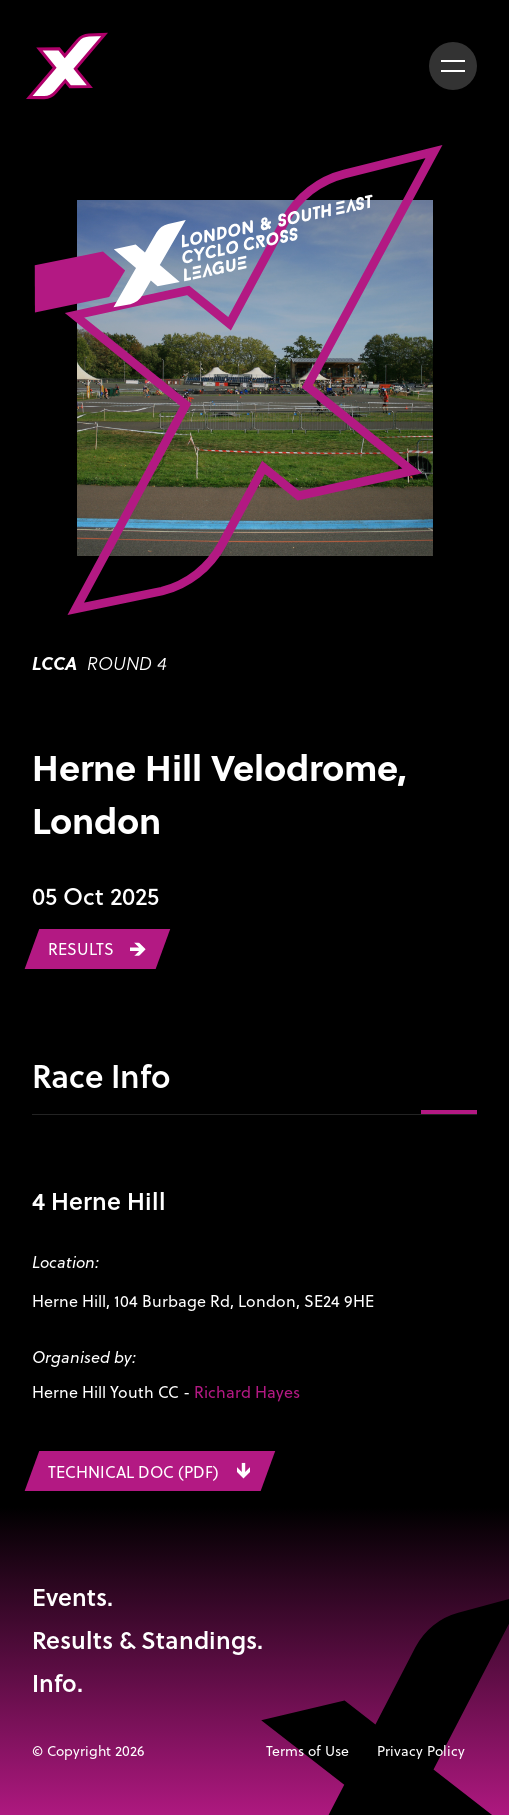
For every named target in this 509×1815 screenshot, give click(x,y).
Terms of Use (307, 1750)
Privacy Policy (421, 1750)
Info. (57, 1682)
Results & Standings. (147, 1639)
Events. (72, 1596)
